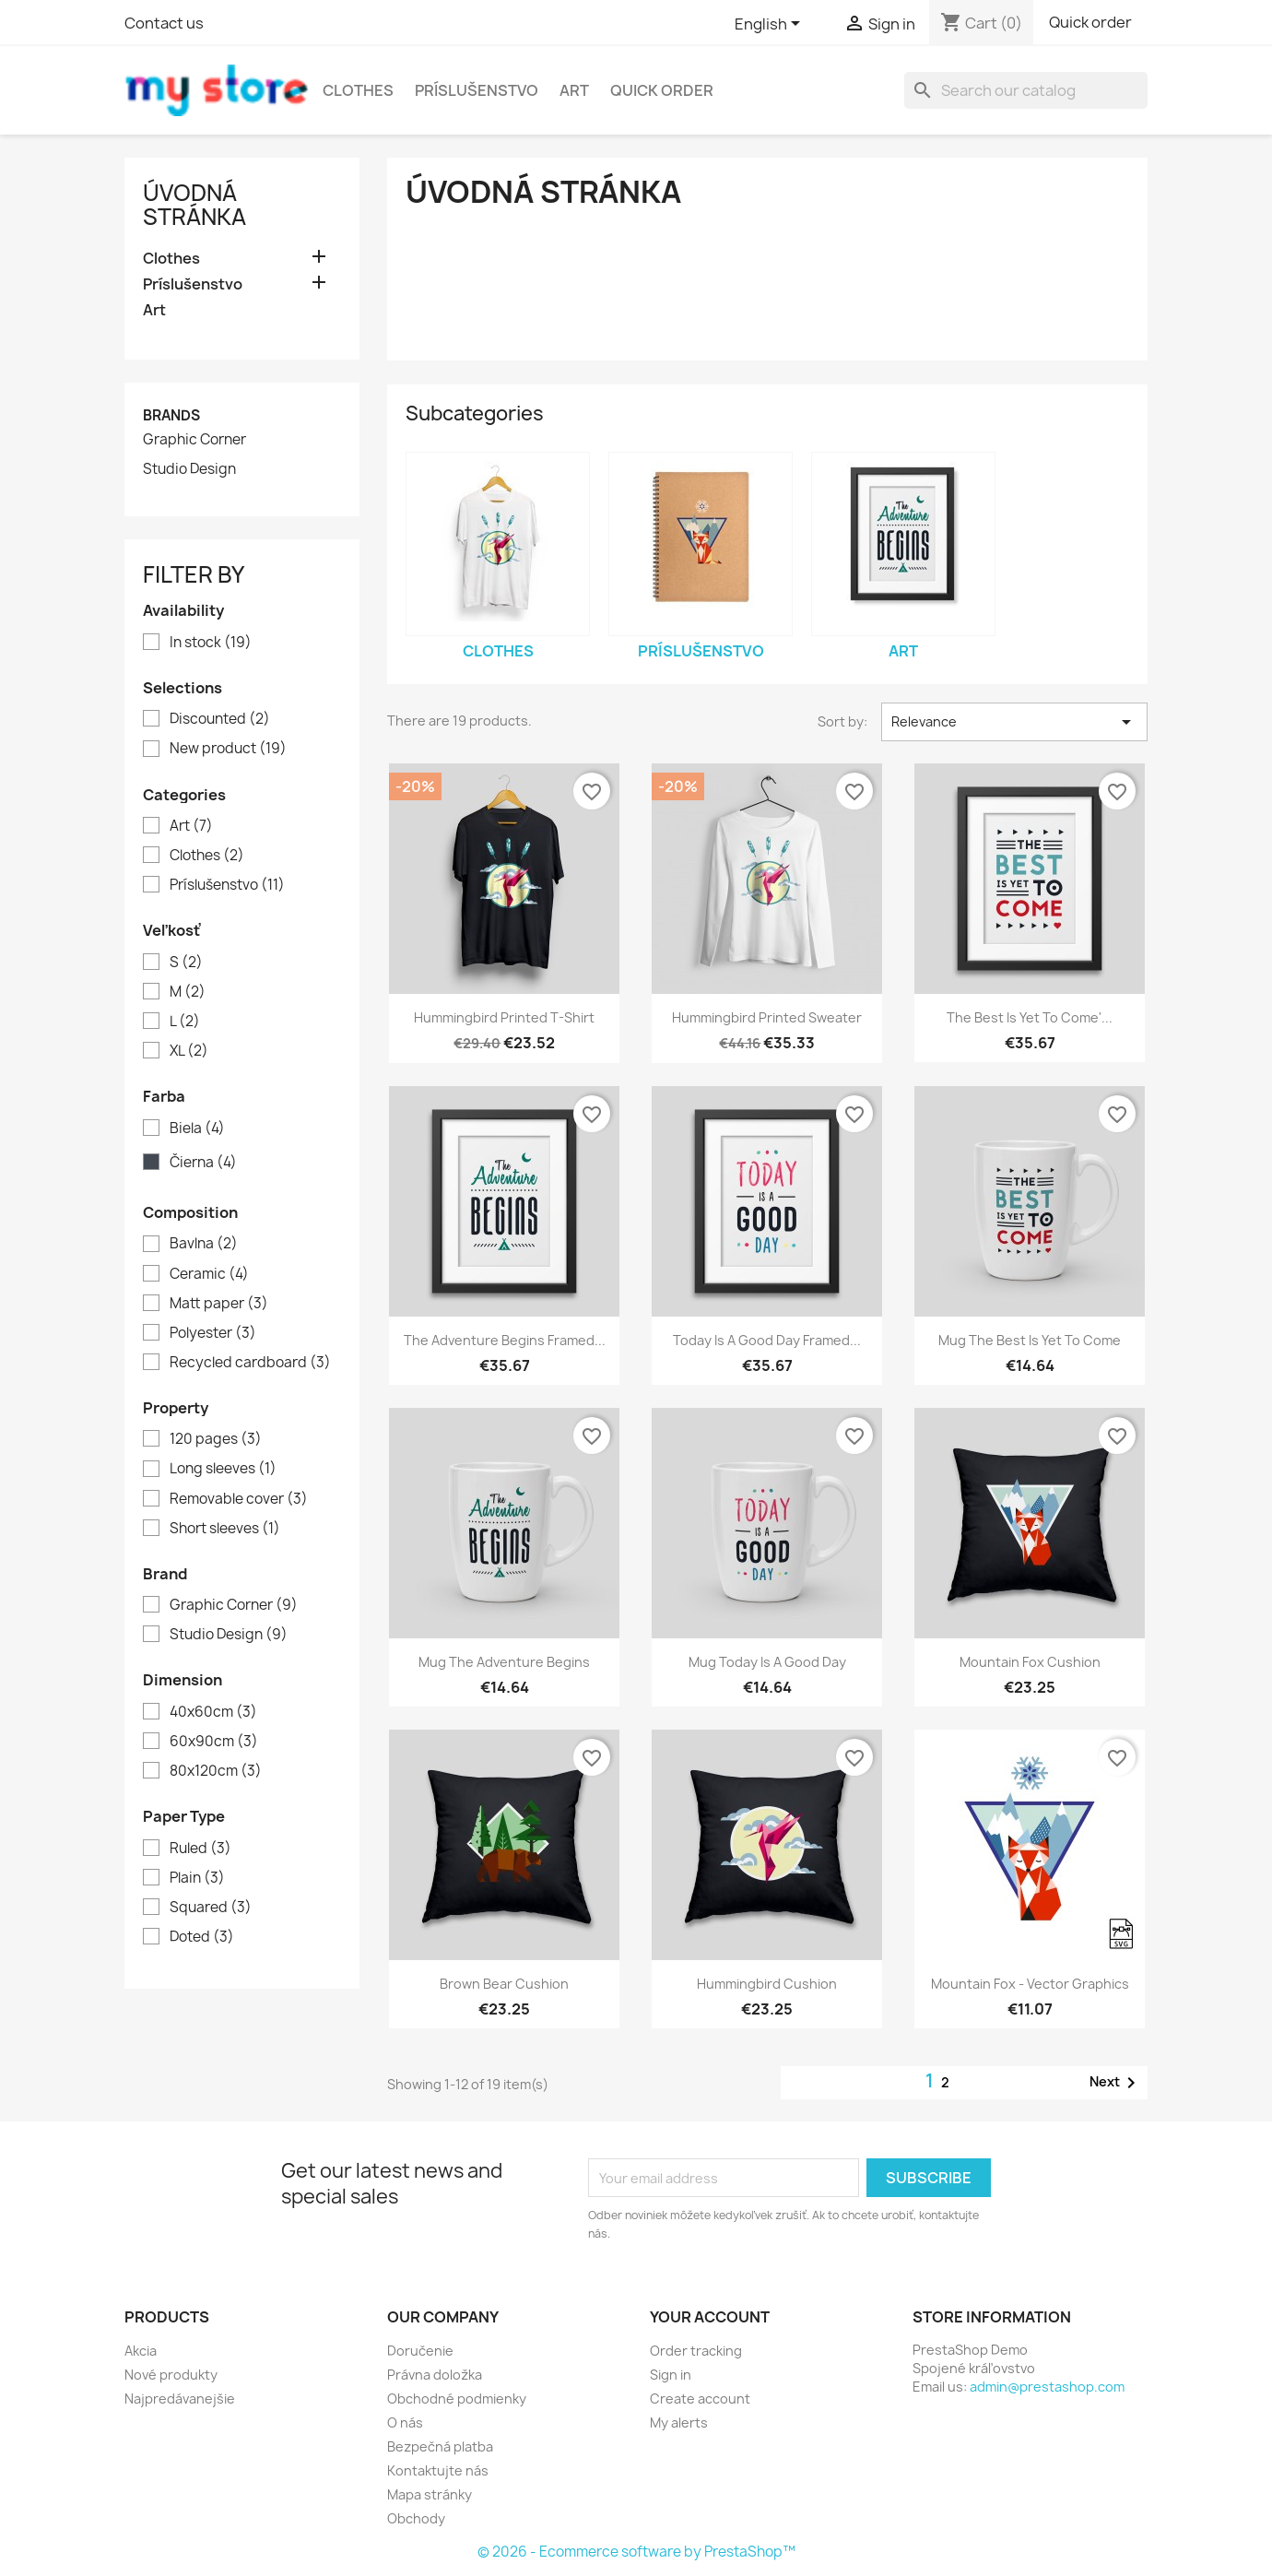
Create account (700, 2398)
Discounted (220, 719)
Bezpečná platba (440, 2446)
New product (228, 748)
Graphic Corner (194, 440)
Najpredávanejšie (179, 2398)
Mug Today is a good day (767, 1662)
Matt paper (219, 1303)
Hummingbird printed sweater (767, 1017)
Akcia (140, 2350)
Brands (171, 415)
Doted (202, 1937)
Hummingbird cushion (767, 1983)
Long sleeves (223, 1468)
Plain (197, 1878)
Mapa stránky (429, 2494)
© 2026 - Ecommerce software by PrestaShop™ (636, 2551)
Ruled (200, 1848)
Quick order (1090, 22)
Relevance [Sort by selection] (1014, 722)
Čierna (203, 1162)
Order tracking (696, 2350)
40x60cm (213, 1712)
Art (574, 90)
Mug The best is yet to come (1029, 1340)
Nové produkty (171, 2374)
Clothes (358, 90)
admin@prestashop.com (1047, 2386)
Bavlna (204, 1244)
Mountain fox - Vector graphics (1030, 1983)
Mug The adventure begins (504, 1662)
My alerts (679, 2422)
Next (1115, 2083)
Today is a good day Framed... (767, 1340)
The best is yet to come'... (1030, 1017)
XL (189, 1051)
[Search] (1026, 90)
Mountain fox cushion (1030, 1662)
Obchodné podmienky (456, 2398)
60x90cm (214, 1741)
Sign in (670, 2374)
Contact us (164, 23)
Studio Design (189, 469)
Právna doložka (434, 2374)
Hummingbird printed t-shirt (504, 1017)
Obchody (416, 2518)
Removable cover (239, 1499)
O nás (405, 2422)
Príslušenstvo (476, 90)
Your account (710, 2317)
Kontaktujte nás (438, 2470)
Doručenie (420, 2350)
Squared (211, 1907)
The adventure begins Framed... (505, 1340)
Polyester (213, 1333)
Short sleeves (225, 1528)
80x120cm (216, 1771)
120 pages (216, 1439)
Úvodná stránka (194, 204)
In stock (211, 642)
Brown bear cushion (504, 1983)
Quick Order (661, 90)
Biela (197, 1128)
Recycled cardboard (250, 1362)
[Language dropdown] (771, 25)
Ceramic (209, 1274)
